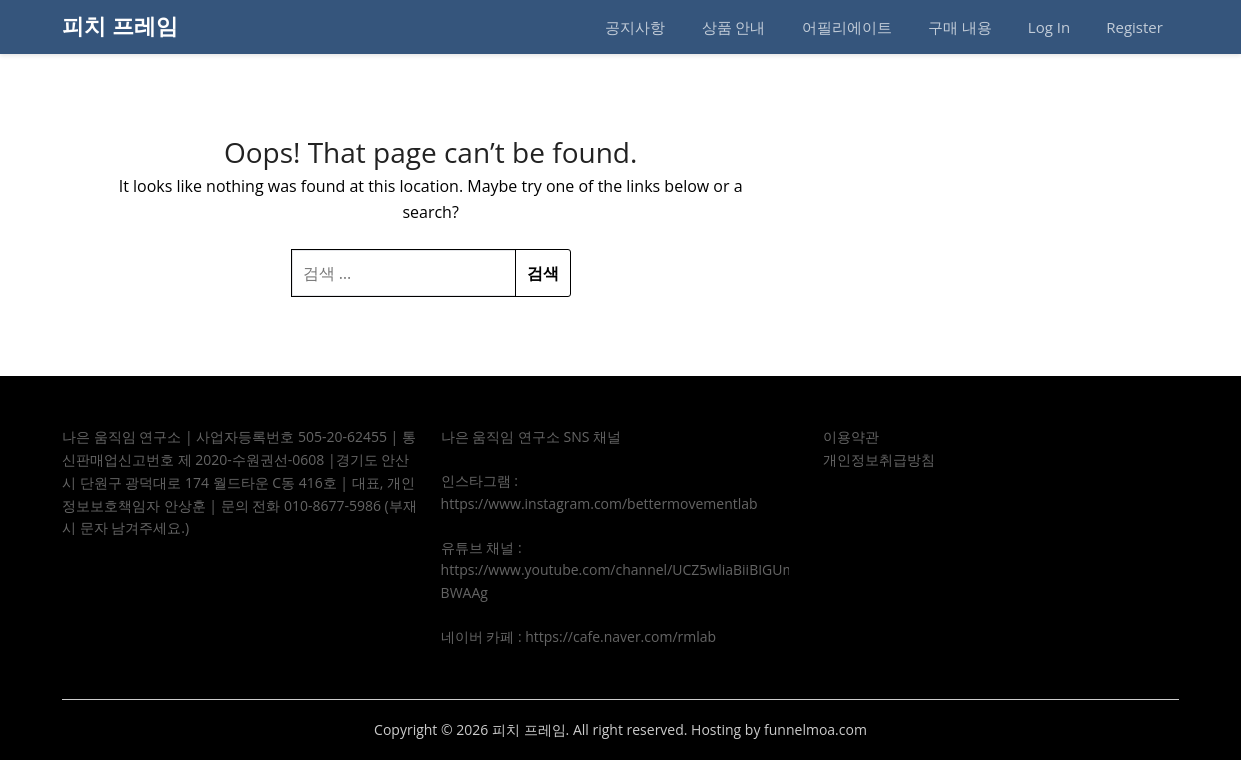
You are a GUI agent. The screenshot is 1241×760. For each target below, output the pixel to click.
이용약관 (851, 436)
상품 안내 (734, 27)
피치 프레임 (120, 25)
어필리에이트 (847, 27)
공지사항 (635, 27)
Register (1134, 27)
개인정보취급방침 (879, 459)
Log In (1049, 27)
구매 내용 (960, 27)
